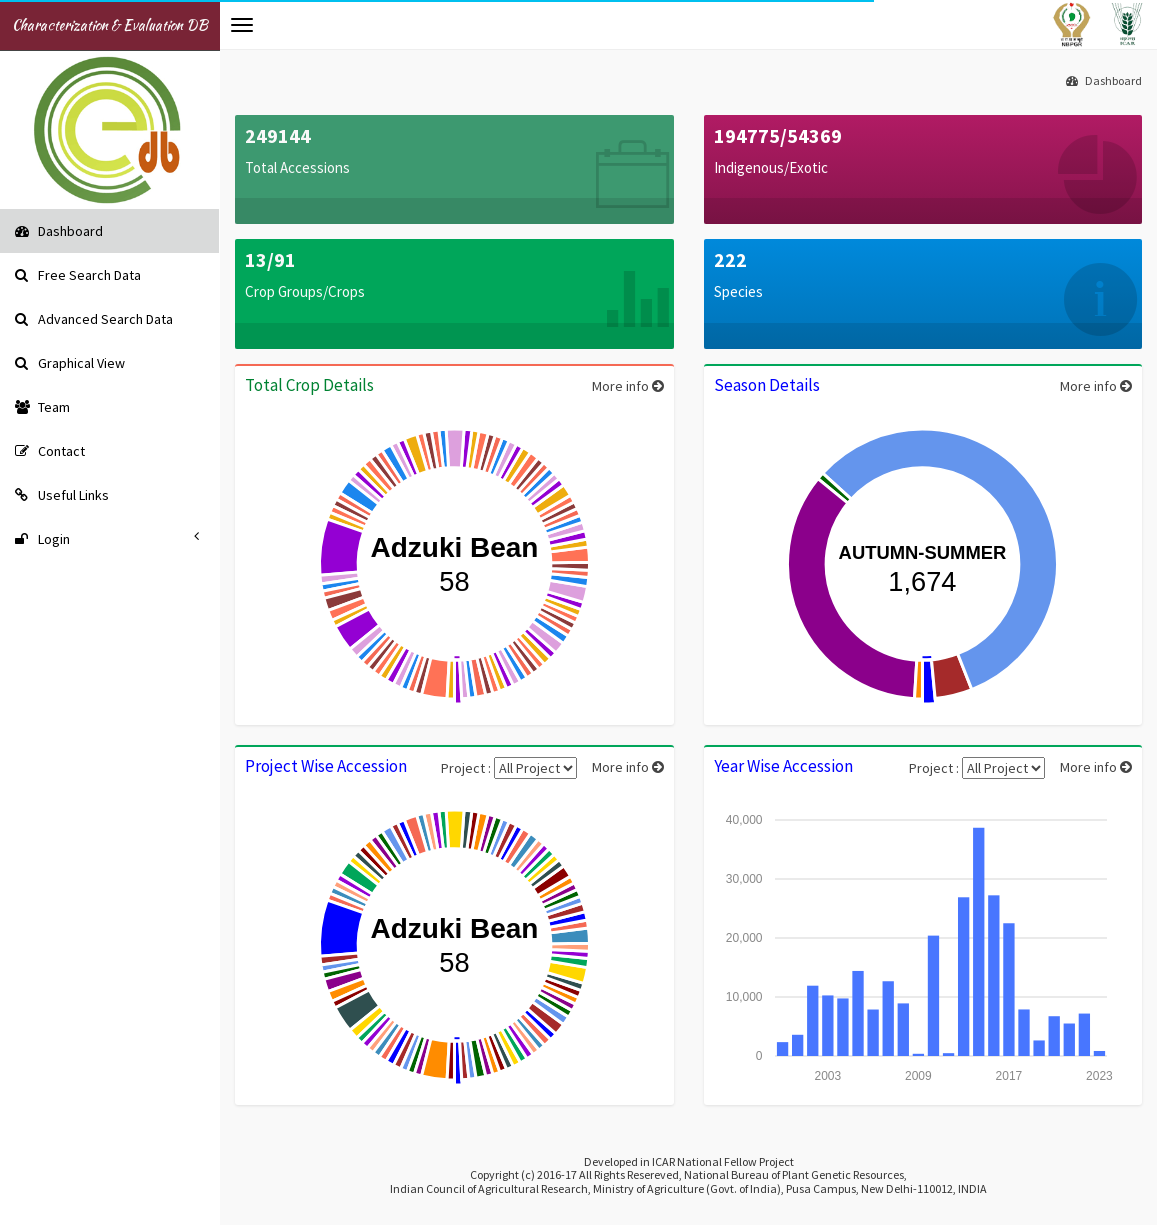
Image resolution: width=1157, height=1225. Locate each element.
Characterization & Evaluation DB (110, 25)
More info (628, 386)
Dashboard (1104, 80)
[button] (242, 25)
